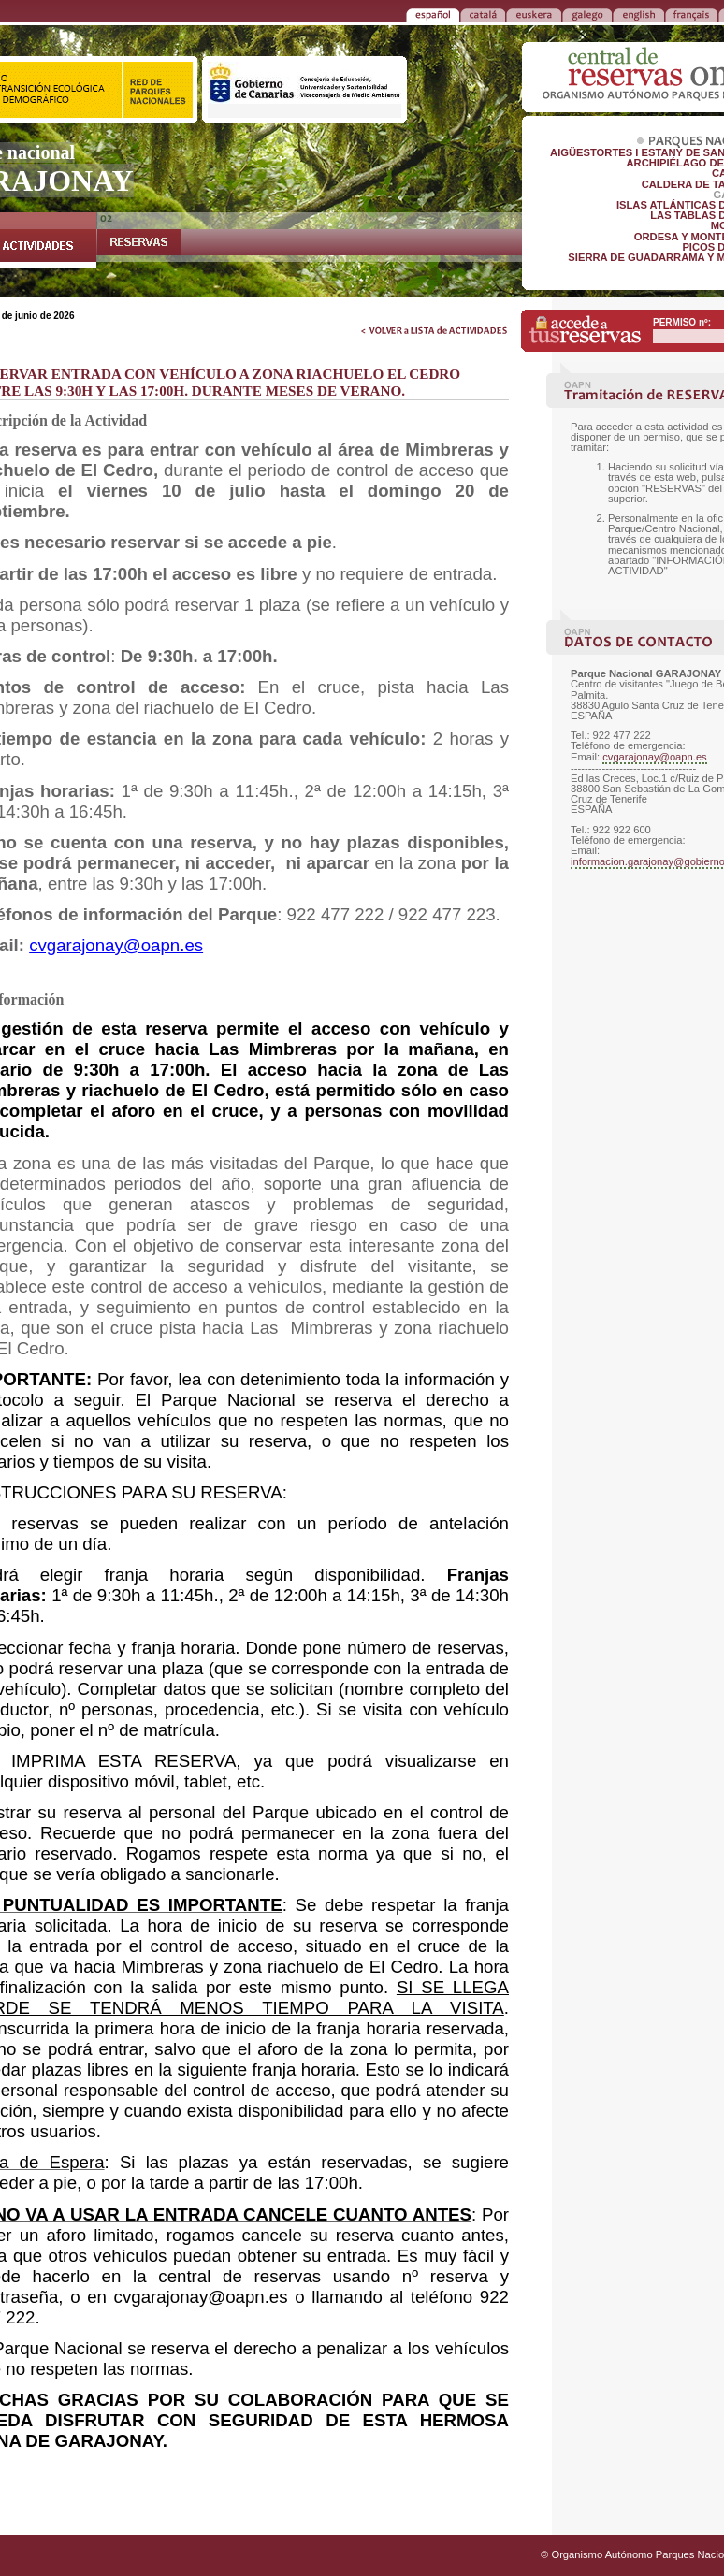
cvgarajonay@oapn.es (654, 756)
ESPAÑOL (432, 14)
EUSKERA (533, 14)
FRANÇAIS (691, 14)
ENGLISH (638, 14)
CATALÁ (482, 14)
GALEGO (587, 14)
